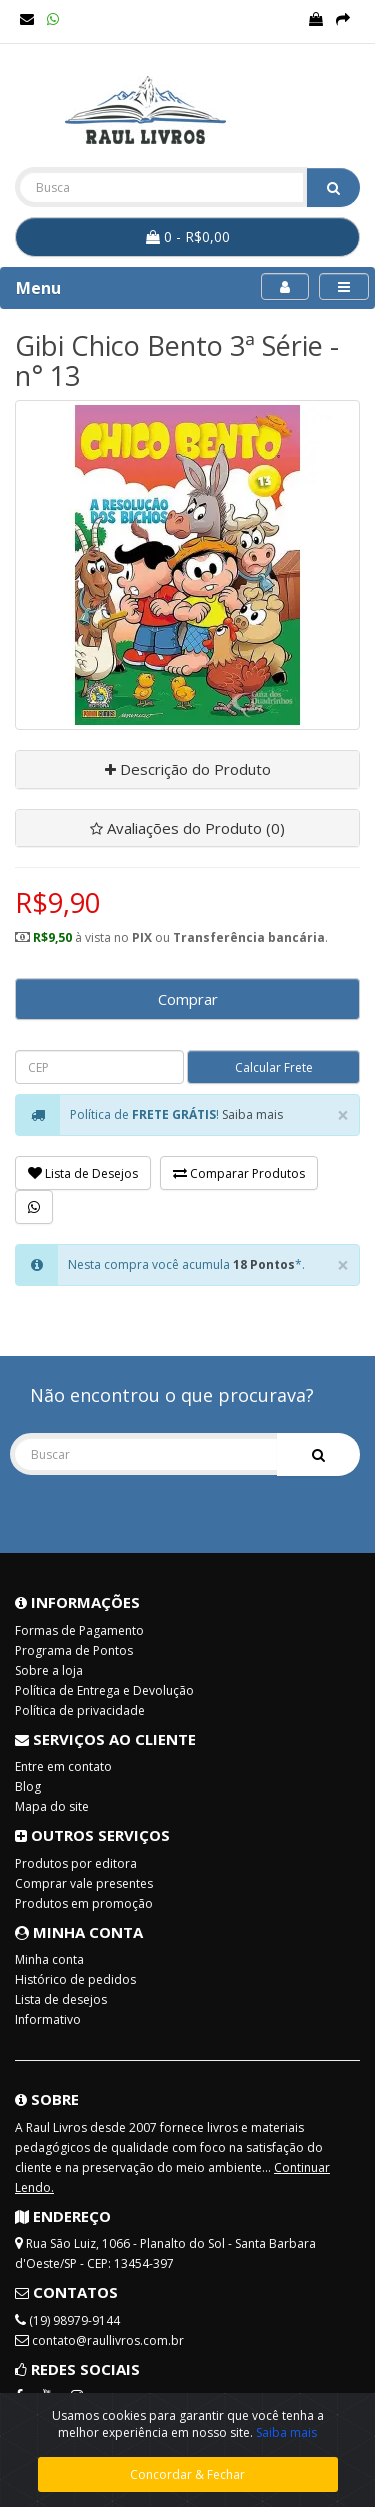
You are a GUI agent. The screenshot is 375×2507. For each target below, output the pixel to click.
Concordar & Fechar (187, 2474)
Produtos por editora (76, 1863)
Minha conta (49, 1959)
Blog (28, 1786)
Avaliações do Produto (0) (187, 828)
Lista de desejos (61, 1999)
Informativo (48, 2019)
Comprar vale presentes (84, 1883)
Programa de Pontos (74, 1650)
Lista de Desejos (83, 1173)
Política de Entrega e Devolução (104, 1690)
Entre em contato (63, 1766)
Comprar (188, 999)
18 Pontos (264, 1264)
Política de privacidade (80, 1710)
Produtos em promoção (84, 1903)
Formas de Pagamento (79, 1630)
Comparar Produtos (239, 1173)
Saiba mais (252, 1114)
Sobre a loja (49, 1670)
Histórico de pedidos (75, 1979)
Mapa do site (52, 1806)
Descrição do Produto (188, 769)
